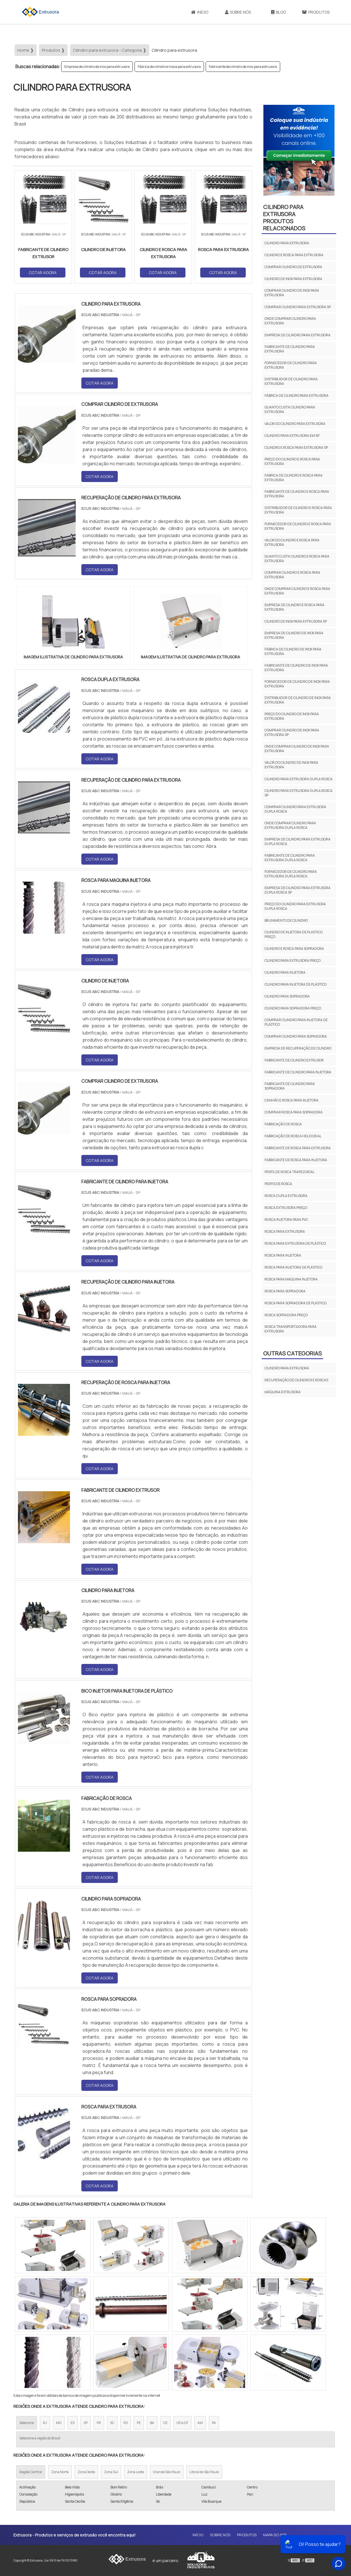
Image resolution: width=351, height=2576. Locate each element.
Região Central (30, 2471)
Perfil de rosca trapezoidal (290, 1171)
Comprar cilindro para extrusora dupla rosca (295, 809)
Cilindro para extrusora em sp (292, 435)
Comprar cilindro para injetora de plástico (296, 1022)
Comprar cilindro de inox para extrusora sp (292, 732)
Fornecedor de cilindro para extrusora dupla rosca (291, 874)
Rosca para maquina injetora (291, 1279)
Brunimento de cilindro (286, 920)
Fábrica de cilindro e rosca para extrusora (169, 66)
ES (73, 2422)
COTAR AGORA (43, 272)
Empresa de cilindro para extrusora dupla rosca (298, 841)
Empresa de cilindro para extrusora (298, 335)
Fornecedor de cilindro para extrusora (291, 365)
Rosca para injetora (283, 1255)
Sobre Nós (238, 12)
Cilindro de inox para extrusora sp (296, 621)
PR (99, 2422)
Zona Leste (135, 2471)
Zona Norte (60, 2471)
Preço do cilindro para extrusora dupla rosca (295, 906)
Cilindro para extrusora (287, 243)
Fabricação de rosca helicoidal (293, 1136)
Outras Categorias (292, 1353)
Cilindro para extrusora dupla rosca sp (299, 793)
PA (214, 2422)
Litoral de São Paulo (204, 2471)
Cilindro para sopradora (287, 996)
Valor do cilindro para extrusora (295, 423)
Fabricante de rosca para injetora (296, 1159)
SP (86, 2422)
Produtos (316, 12)
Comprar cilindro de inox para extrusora (292, 292)
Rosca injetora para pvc (286, 1219)
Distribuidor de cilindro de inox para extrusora (298, 700)
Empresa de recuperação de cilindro (298, 1048)
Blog (278, 12)
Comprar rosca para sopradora (294, 1112)
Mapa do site (275, 2534)
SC (112, 2422)
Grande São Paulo (166, 2471)
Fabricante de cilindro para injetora (298, 1072)
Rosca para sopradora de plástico (296, 1303)
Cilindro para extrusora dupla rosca (299, 779)
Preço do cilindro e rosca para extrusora (292, 461)
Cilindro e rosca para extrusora (294, 255)
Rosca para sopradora (285, 1291)
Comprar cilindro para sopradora (296, 1036)
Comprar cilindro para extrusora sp (298, 306)
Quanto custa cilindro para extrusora (290, 409)
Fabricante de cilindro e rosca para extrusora (297, 493)
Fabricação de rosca (283, 1124)
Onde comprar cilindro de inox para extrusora (297, 748)
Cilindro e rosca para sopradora (294, 948)
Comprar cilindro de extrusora (293, 266)
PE (139, 2422)
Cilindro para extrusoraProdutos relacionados (284, 217)
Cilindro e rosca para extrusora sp (296, 447)
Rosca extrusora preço (286, 1207)
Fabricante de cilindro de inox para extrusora (243, 66)
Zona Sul (111, 2471)
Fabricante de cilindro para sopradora (290, 1086)
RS (125, 2422)
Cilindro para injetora (285, 972)
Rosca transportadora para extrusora (291, 1329)
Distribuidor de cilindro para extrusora (291, 381)
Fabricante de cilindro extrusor (294, 1060)
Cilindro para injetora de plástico (296, 984)
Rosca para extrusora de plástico (295, 1243)
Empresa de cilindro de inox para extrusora (97, 66)
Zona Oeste (86, 2471)
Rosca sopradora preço (286, 1315)
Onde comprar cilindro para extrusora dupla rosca (290, 825)
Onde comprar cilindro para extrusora (290, 321)
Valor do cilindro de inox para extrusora (291, 764)
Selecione (26, 2422)
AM (200, 2422)
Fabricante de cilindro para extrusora (290, 349)
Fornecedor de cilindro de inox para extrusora (297, 684)
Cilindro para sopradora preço (293, 1008)
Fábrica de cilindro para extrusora (297, 395)
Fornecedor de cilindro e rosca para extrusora (298, 526)
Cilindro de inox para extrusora (293, 278)
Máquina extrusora (283, 1392)
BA (152, 2422)
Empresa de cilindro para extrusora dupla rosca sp (298, 890)
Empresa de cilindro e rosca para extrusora (295, 607)
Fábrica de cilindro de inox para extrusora (293, 651)
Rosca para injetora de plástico (293, 1267)
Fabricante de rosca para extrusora (298, 1148)
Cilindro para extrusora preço (293, 960)
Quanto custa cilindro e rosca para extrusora (297, 558)
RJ (45, 2422)
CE (165, 2422)
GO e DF (182, 2422)
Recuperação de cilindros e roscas (296, 1380)
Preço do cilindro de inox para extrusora (292, 716)
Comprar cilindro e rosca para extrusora (292, 574)
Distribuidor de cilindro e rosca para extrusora (298, 510)
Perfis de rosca (278, 1183)
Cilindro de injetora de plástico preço (294, 934)
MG (58, 2422)
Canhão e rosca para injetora (292, 1100)
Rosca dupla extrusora (286, 1195)
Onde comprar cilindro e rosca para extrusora (297, 591)
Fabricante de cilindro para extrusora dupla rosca (290, 857)
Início (199, 12)
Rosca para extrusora (285, 1231)
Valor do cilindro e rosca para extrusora (292, 542)
